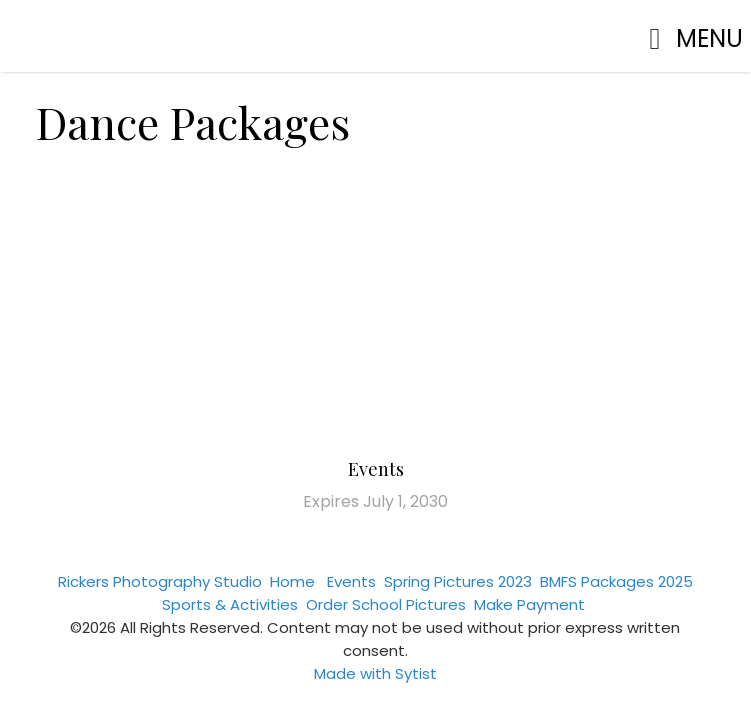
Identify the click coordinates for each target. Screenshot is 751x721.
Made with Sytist (375, 673)
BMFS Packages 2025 (616, 581)
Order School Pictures (386, 604)
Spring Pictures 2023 (458, 581)
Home (292, 581)
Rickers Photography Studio (160, 581)
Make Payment (529, 604)
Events (376, 469)
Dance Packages (193, 121)
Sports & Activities (230, 604)
